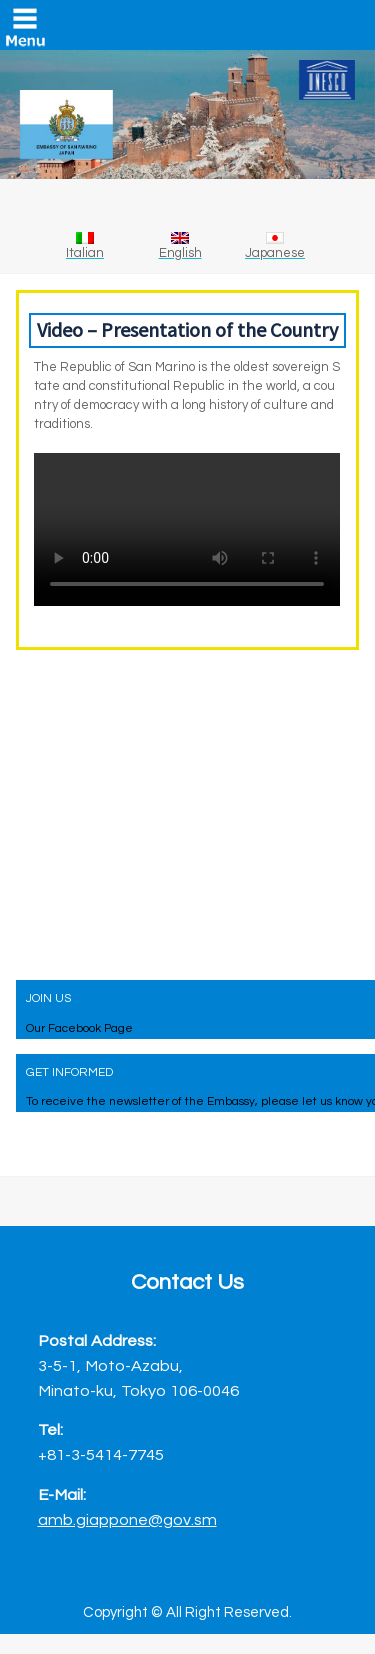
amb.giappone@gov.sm (127, 1519)
